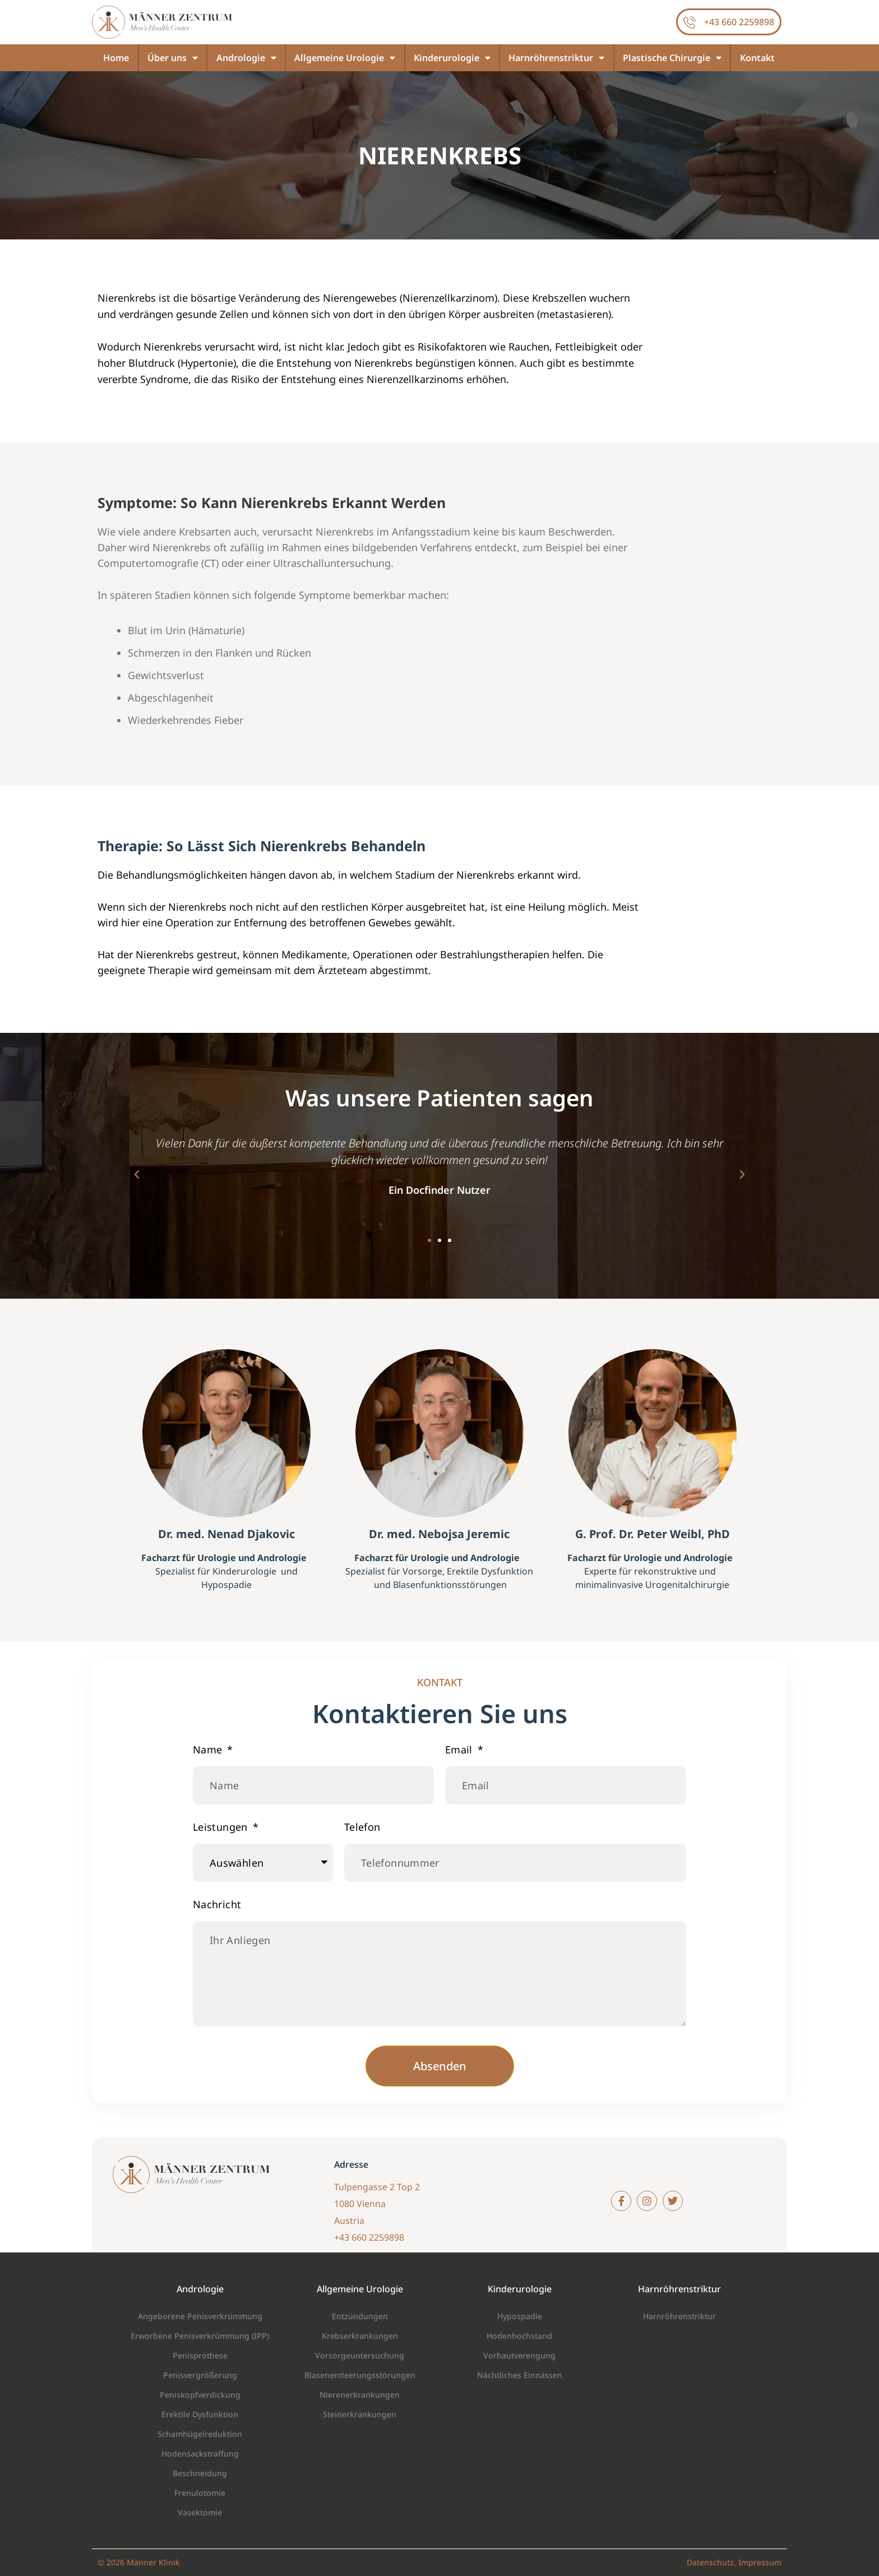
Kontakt (757, 58)
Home (116, 58)
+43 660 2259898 (739, 22)
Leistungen (222, 1827)
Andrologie (246, 58)
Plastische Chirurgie (672, 58)
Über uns (172, 58)
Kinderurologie (452, 58)
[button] (136, 1174)
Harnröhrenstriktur (556, 58)
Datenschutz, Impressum (734, 2562)
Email (460, 1749)
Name (209, 1749)
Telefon (362, 1827)
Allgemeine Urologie (344, 58)
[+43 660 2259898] (689, 22)
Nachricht (217, 1904)
